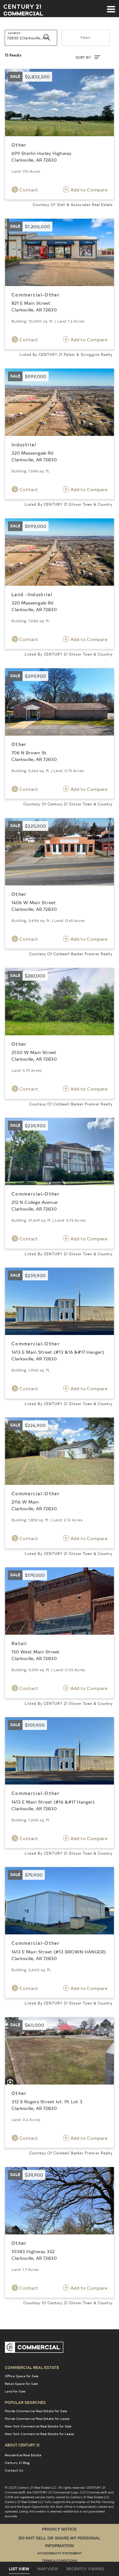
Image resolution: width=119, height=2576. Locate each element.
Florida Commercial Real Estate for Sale (36, 2411)
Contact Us (14, 2470)
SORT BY (88, 57)
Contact (25, 189)
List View (19, 2568)
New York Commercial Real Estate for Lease (39, 2434)
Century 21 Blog (17, 2462)
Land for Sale (15, 2391)
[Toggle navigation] (111, 6)
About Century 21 (22, 2445)
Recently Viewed (85, 2568)
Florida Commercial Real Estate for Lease (37, 2418)
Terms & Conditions (59, 2561)
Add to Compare (85, 189)
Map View (47, 2568)
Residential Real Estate (23, 2455)
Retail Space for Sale (21, 2383)
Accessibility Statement (59, 2553)
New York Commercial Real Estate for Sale (38, 2426)
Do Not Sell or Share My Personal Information (59, 2542)
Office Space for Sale (21, 2376)
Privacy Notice (59, 2529)
